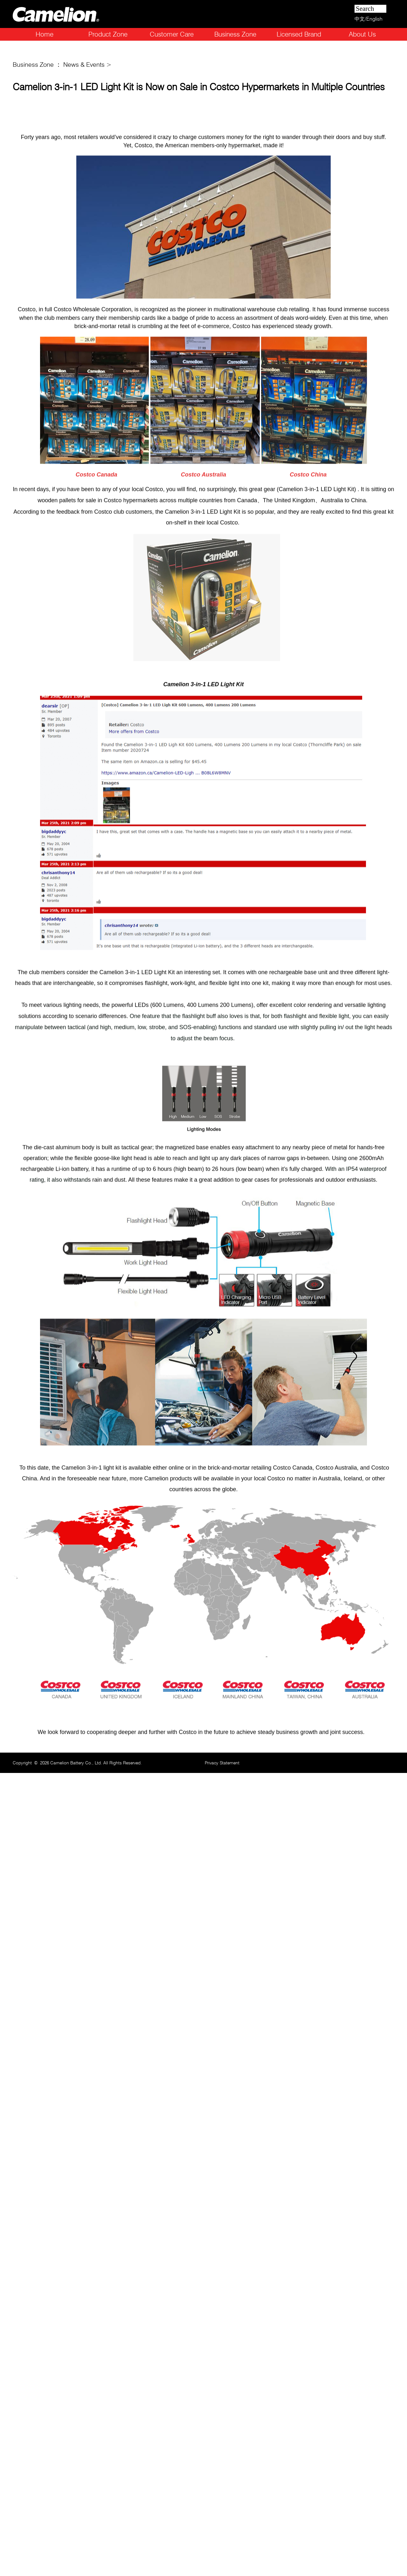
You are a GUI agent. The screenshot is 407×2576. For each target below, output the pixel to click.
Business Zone (235, 34)
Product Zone (108, 34)
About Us (362, 34)
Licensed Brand (299, 34)
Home (44, 34)
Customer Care (172, 34)
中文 (360, 19)
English (374, 19)
